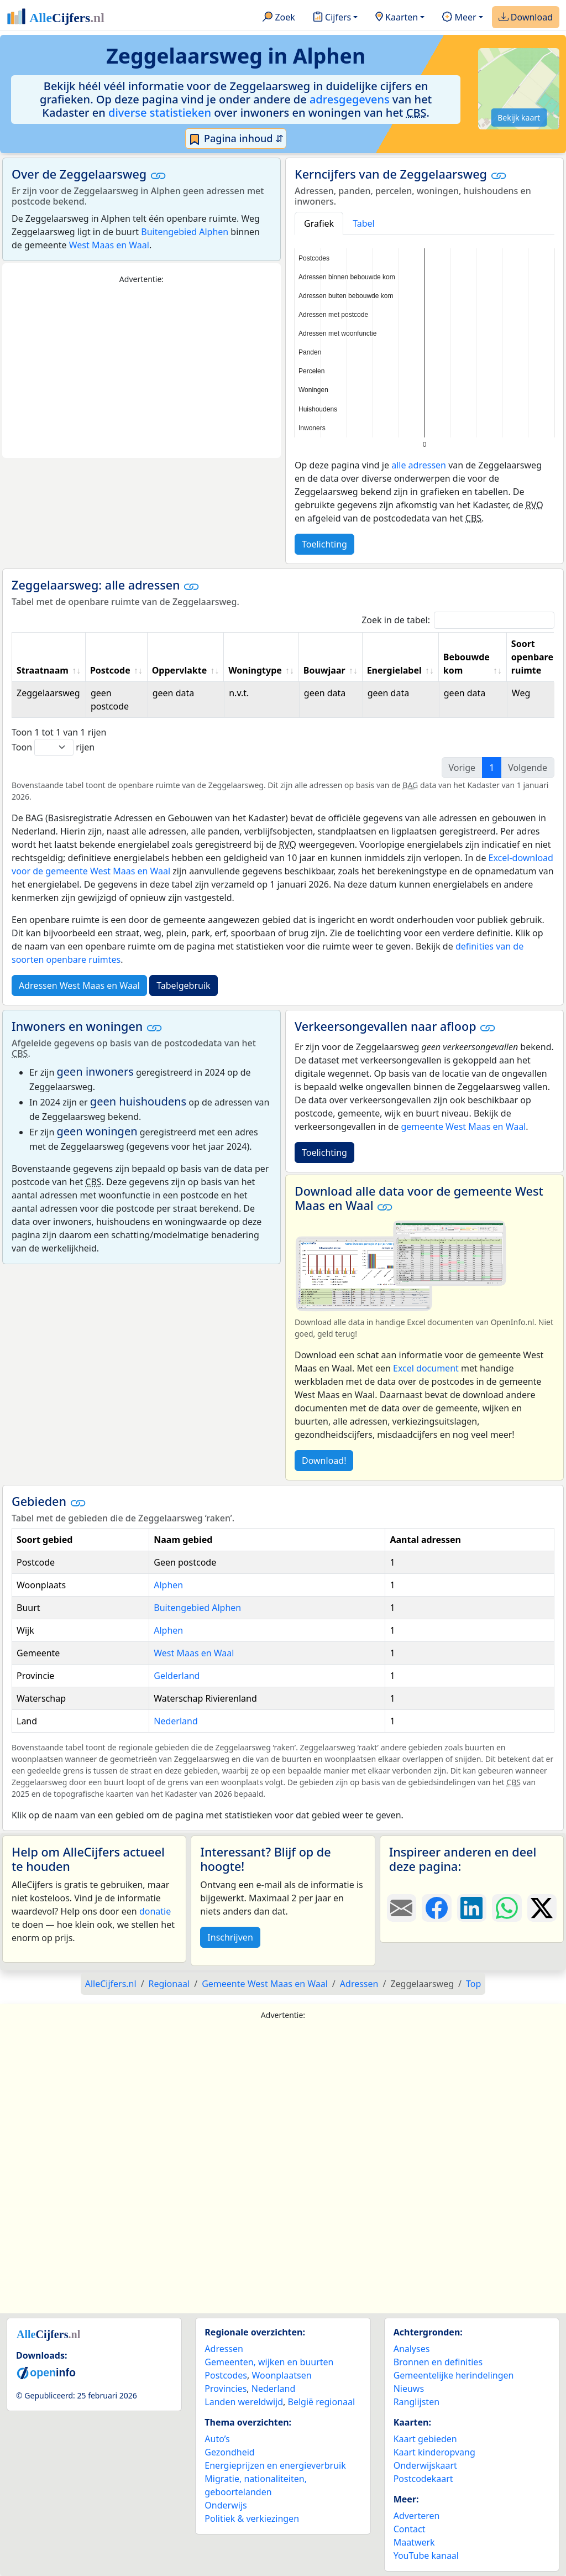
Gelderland (177, 1676)
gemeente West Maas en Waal (463, 1126)
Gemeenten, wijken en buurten (269, 2362)
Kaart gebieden (425, 2439)
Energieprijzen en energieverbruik (275, 2465)
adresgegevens (350, 99)
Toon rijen (53, 747)
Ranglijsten (416, 2402)
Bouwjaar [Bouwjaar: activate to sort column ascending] (324, 670)
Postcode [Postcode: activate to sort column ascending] (110, 670)
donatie (155, 1911)
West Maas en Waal (109, 245)
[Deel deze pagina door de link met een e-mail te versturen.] (401, 1908)
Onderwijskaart (425, 2465)
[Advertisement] (141, 371)
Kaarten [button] (396, 17)
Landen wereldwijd (244, 2402)
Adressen (224, 2349)
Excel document (426, 1368)
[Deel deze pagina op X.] (542, 1908)
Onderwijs (226, 2505)
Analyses (412, 2349)
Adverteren (417, 2516)
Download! (324, 1460)
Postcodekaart (423, 2479)
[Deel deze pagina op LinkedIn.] (471, 1908)
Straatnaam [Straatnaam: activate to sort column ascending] (43, 670)
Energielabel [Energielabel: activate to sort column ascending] (394, 670)
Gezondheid (229, 2452)
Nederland (176, 1721)
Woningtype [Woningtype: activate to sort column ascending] (255, 670)
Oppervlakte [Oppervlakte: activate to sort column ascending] (179, 670)
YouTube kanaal (426, 2555)
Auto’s (217, 2439)
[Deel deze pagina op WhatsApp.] (506, 1908)
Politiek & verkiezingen (252, 2518)
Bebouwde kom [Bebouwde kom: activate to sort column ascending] (466, 663)
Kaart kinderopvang (434, 2452)
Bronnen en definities (438, 2362)
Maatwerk (414, 2542)
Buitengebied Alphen (184, 232)
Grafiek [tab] (319, 223)
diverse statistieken (159, 112)
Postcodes (226, 2375)
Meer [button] (459, 17)
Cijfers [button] (332, 17)
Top (473, 1984)
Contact (410, 2529)
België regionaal (321, 2402)
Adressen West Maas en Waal (79, 985)
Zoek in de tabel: (457, 620)
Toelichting (324, 544)
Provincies (226, 2388)
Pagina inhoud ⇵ (236, 139)
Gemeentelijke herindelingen (454, 2375)
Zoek (279, 17)
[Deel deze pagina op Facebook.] (436, 1908)
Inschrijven (230, 1937)
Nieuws (409, 2388)
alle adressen (418, 465)
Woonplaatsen (281, 2375)
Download (526, 17)
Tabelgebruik (183, 985)
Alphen (168, 1585)
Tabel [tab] (364, 223)
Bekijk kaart (518, 117)
